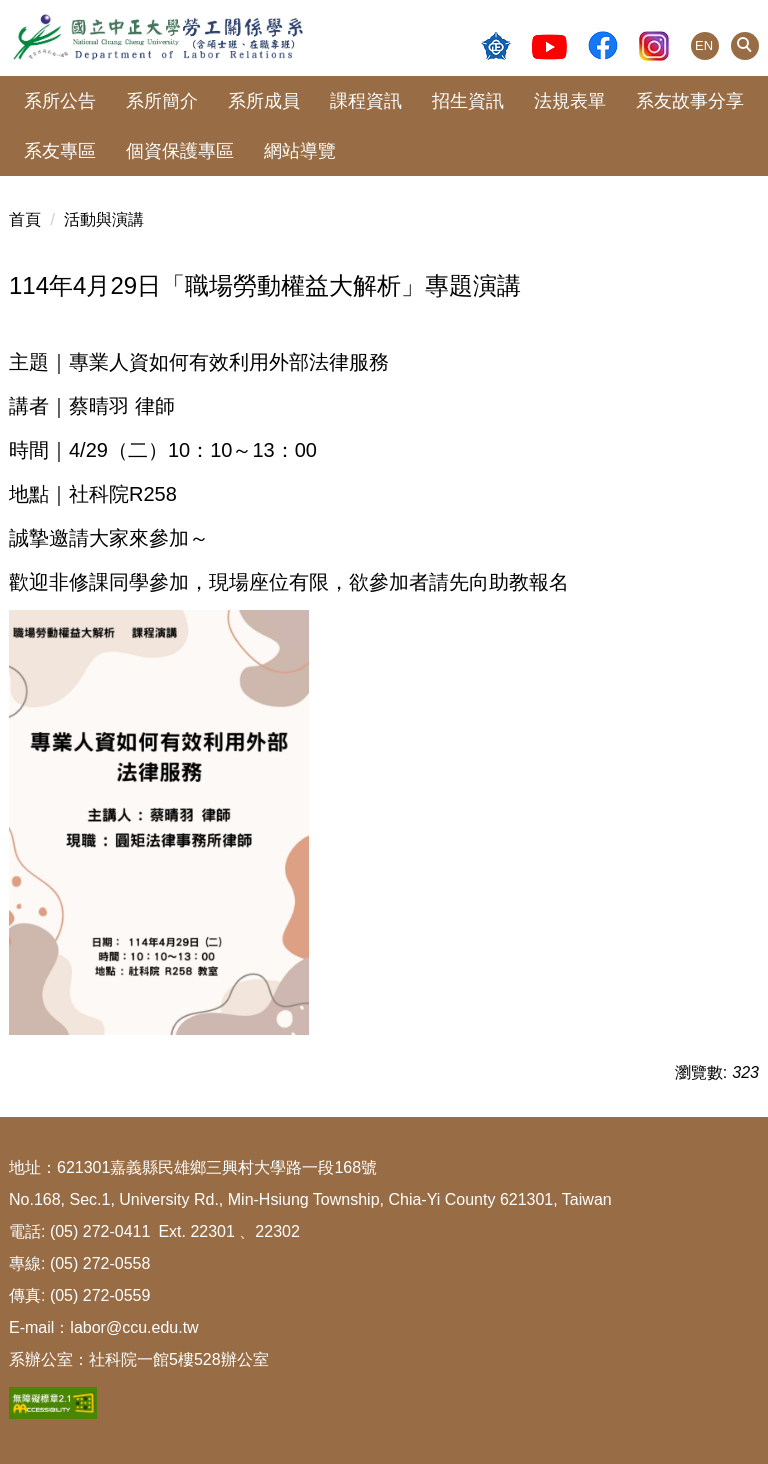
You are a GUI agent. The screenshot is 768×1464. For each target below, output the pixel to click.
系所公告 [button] (60, 101)
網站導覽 (300, 151)
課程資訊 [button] (366, 101)
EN (704, 45)
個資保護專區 (180, 151)
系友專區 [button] (60, 151)
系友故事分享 (690, 101)
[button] (745, 46)
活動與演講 (104, 219)
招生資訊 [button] (468, 101)
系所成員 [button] (264, 101)
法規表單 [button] (570, 101)
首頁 (25, 219)
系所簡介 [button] (162, 101)
